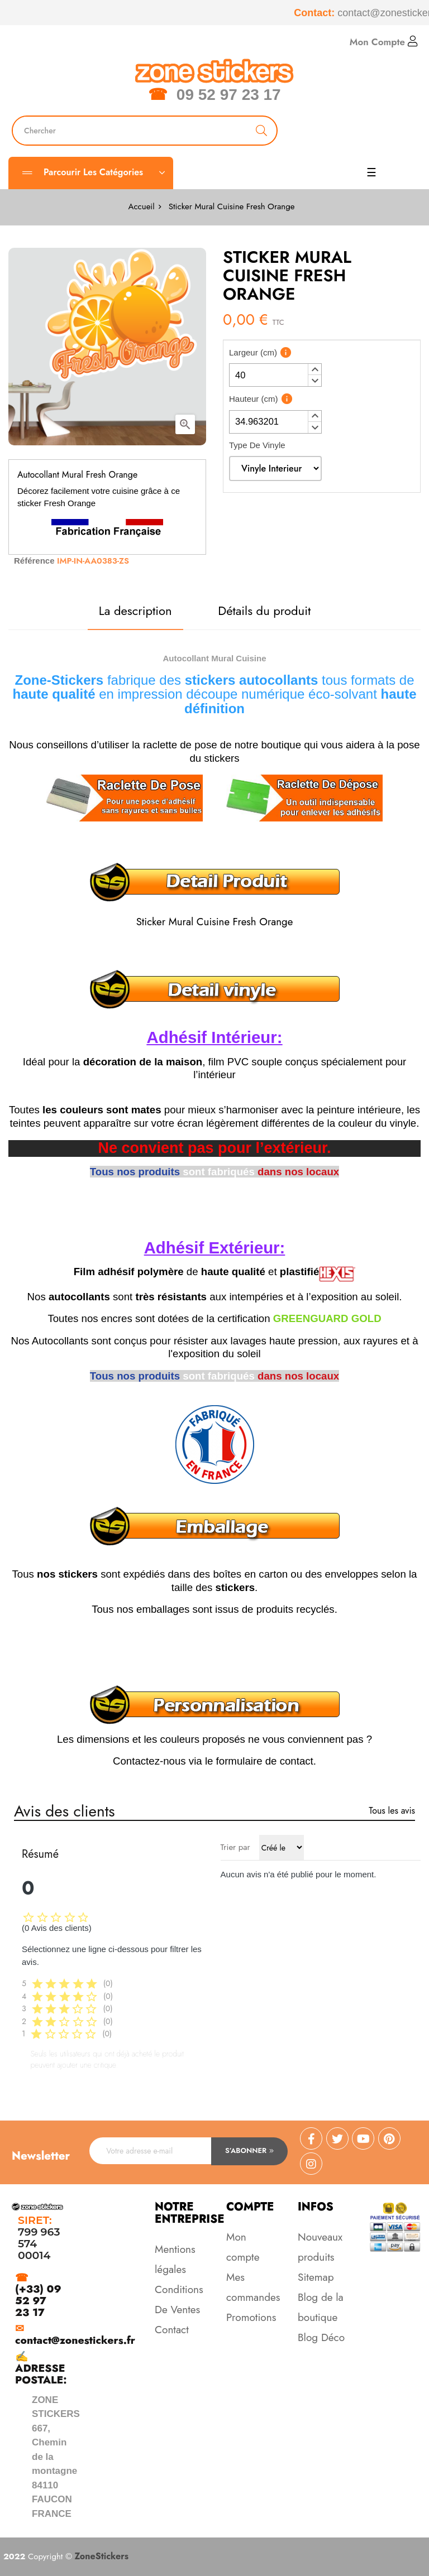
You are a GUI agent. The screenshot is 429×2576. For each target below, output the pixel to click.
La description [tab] (135, 610)
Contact (172, 2329)
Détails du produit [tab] (264, 610)
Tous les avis (392, 1810)
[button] (314, 369)
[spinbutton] (275, 375)
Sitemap (316, 2277)
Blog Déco (321, 2337)
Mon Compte (384, 42)
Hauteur (253, 398)
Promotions (251, 2317)
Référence (34, 560)
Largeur (253, 352)
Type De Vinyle (257, 445)
